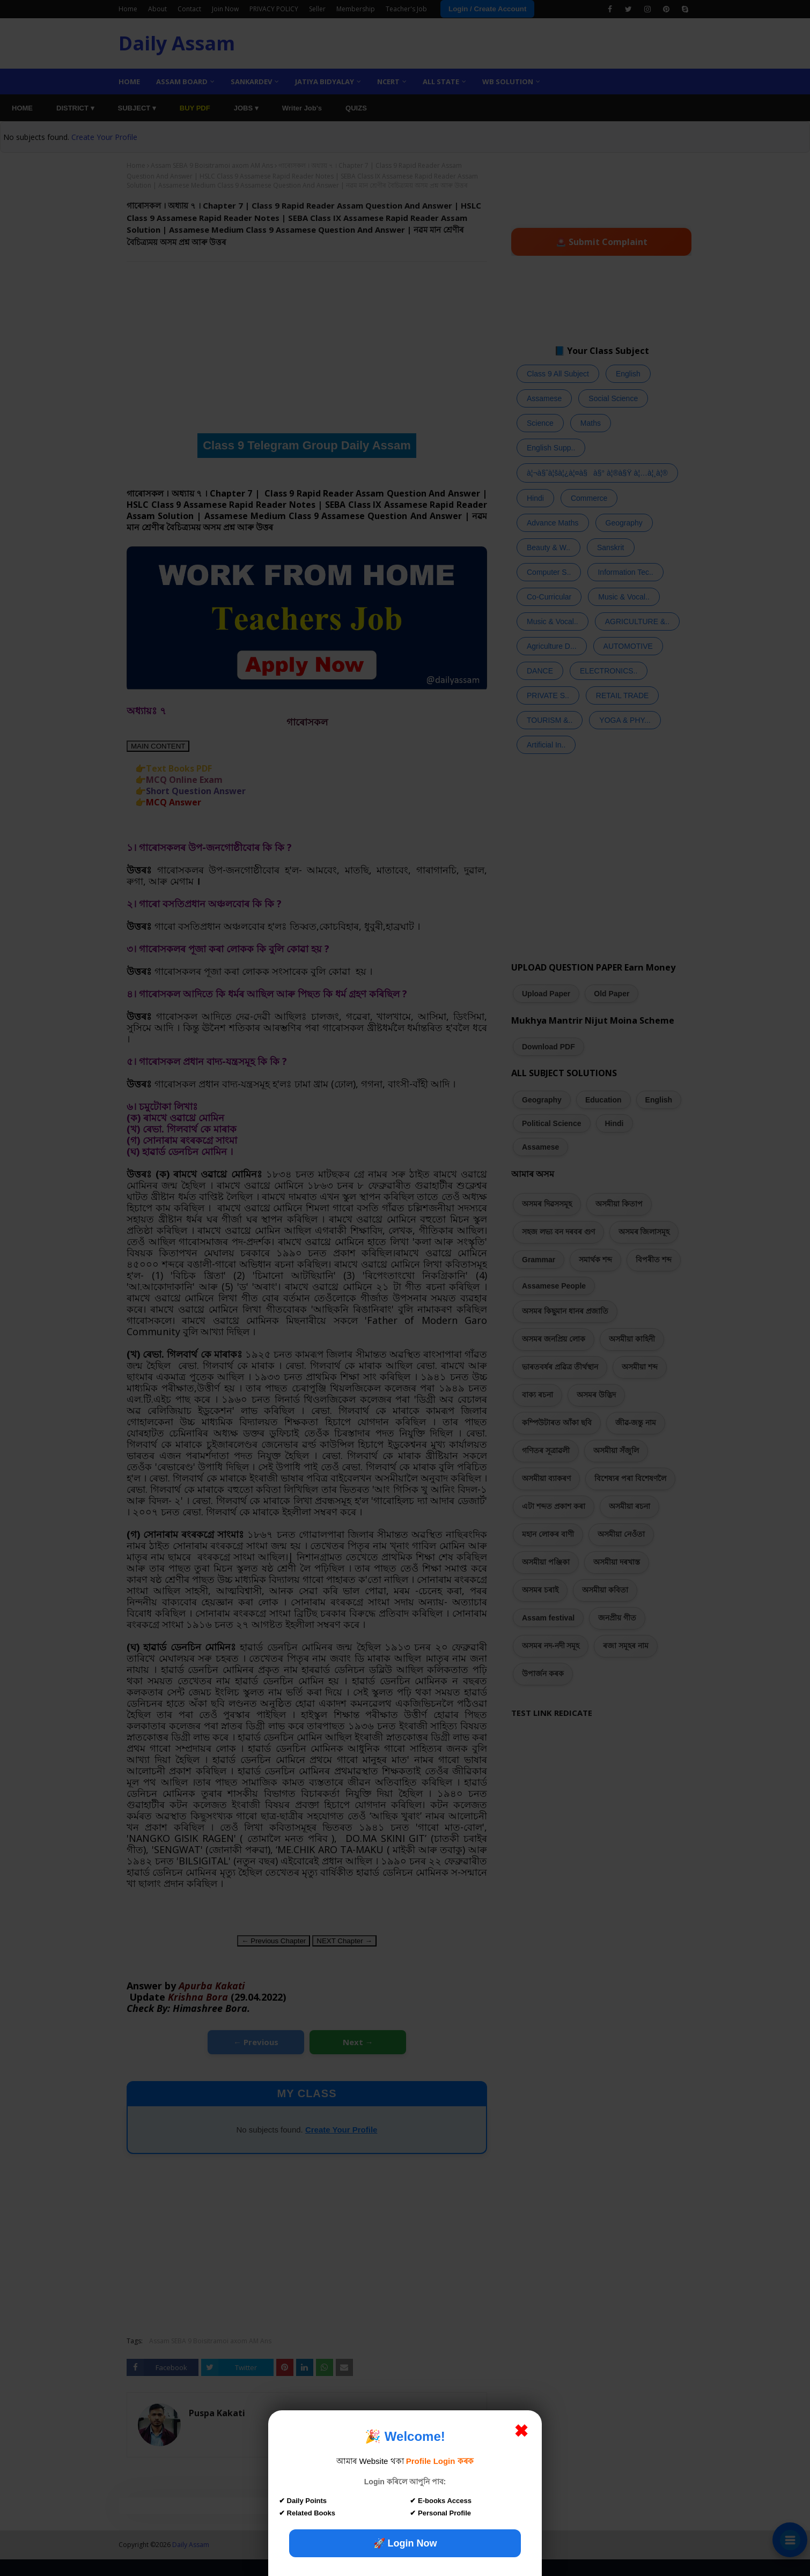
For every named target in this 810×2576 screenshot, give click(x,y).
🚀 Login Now (405, 2543)
